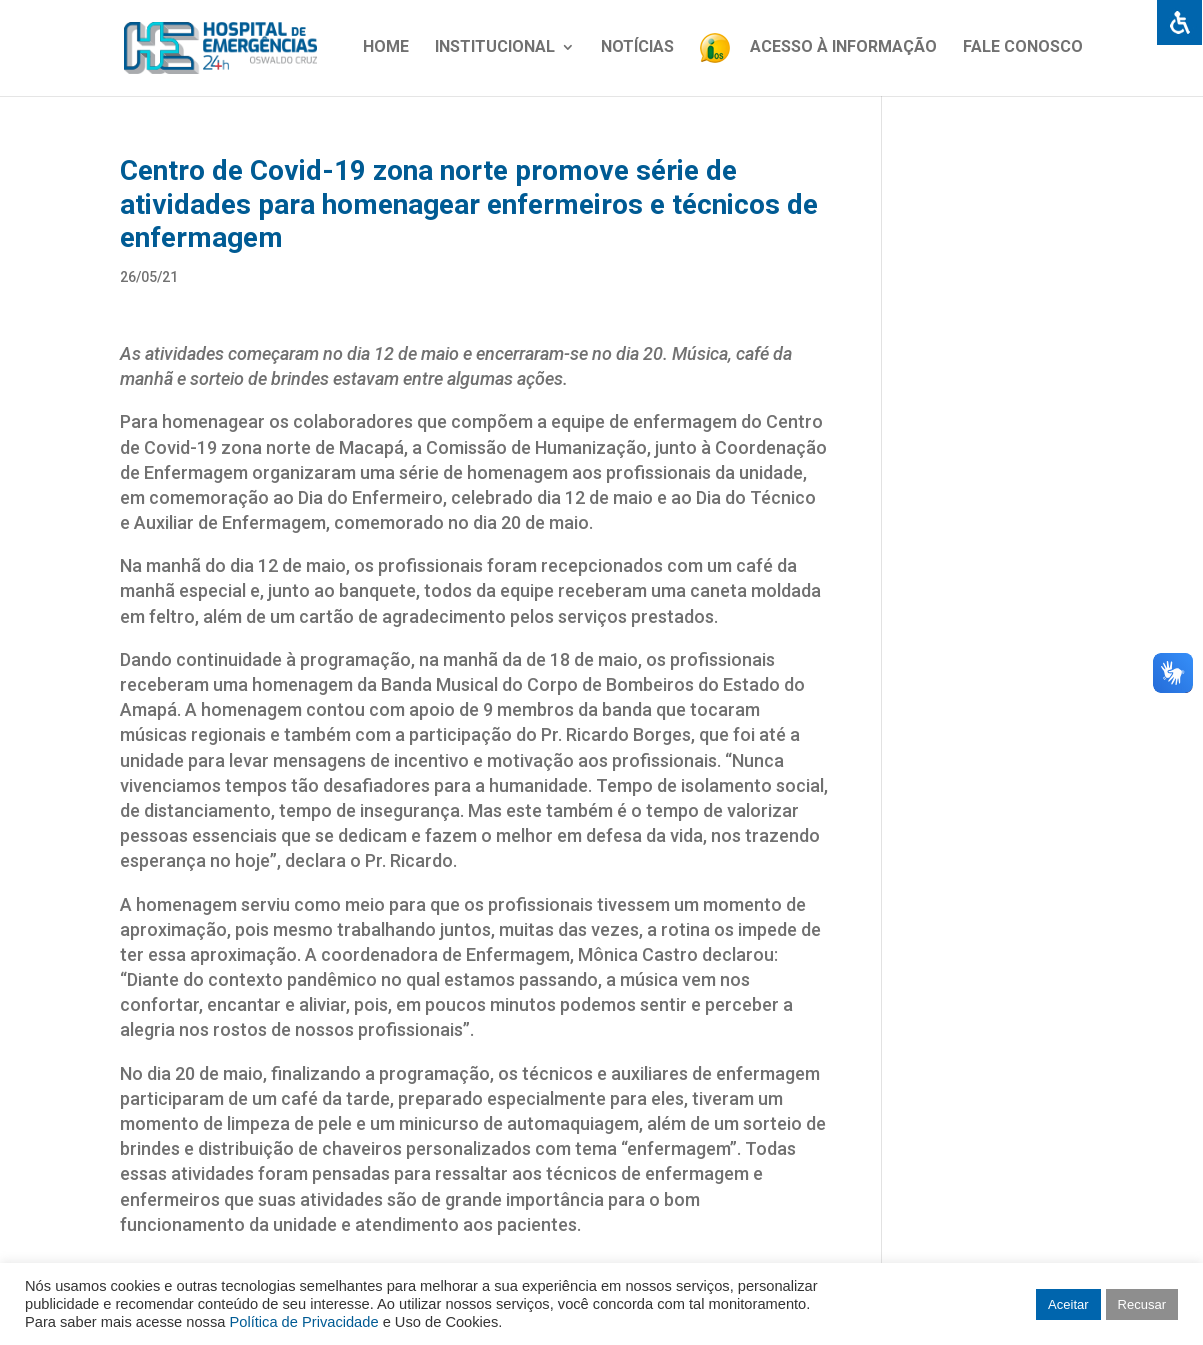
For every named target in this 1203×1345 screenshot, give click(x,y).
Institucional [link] (495, 48)
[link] (1179, 24)
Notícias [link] (637, 48)
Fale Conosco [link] (1023, 48)
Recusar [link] (1142, 1304)
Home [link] (386, 48)
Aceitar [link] (1068, 1304)
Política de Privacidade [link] (303, 1322)
